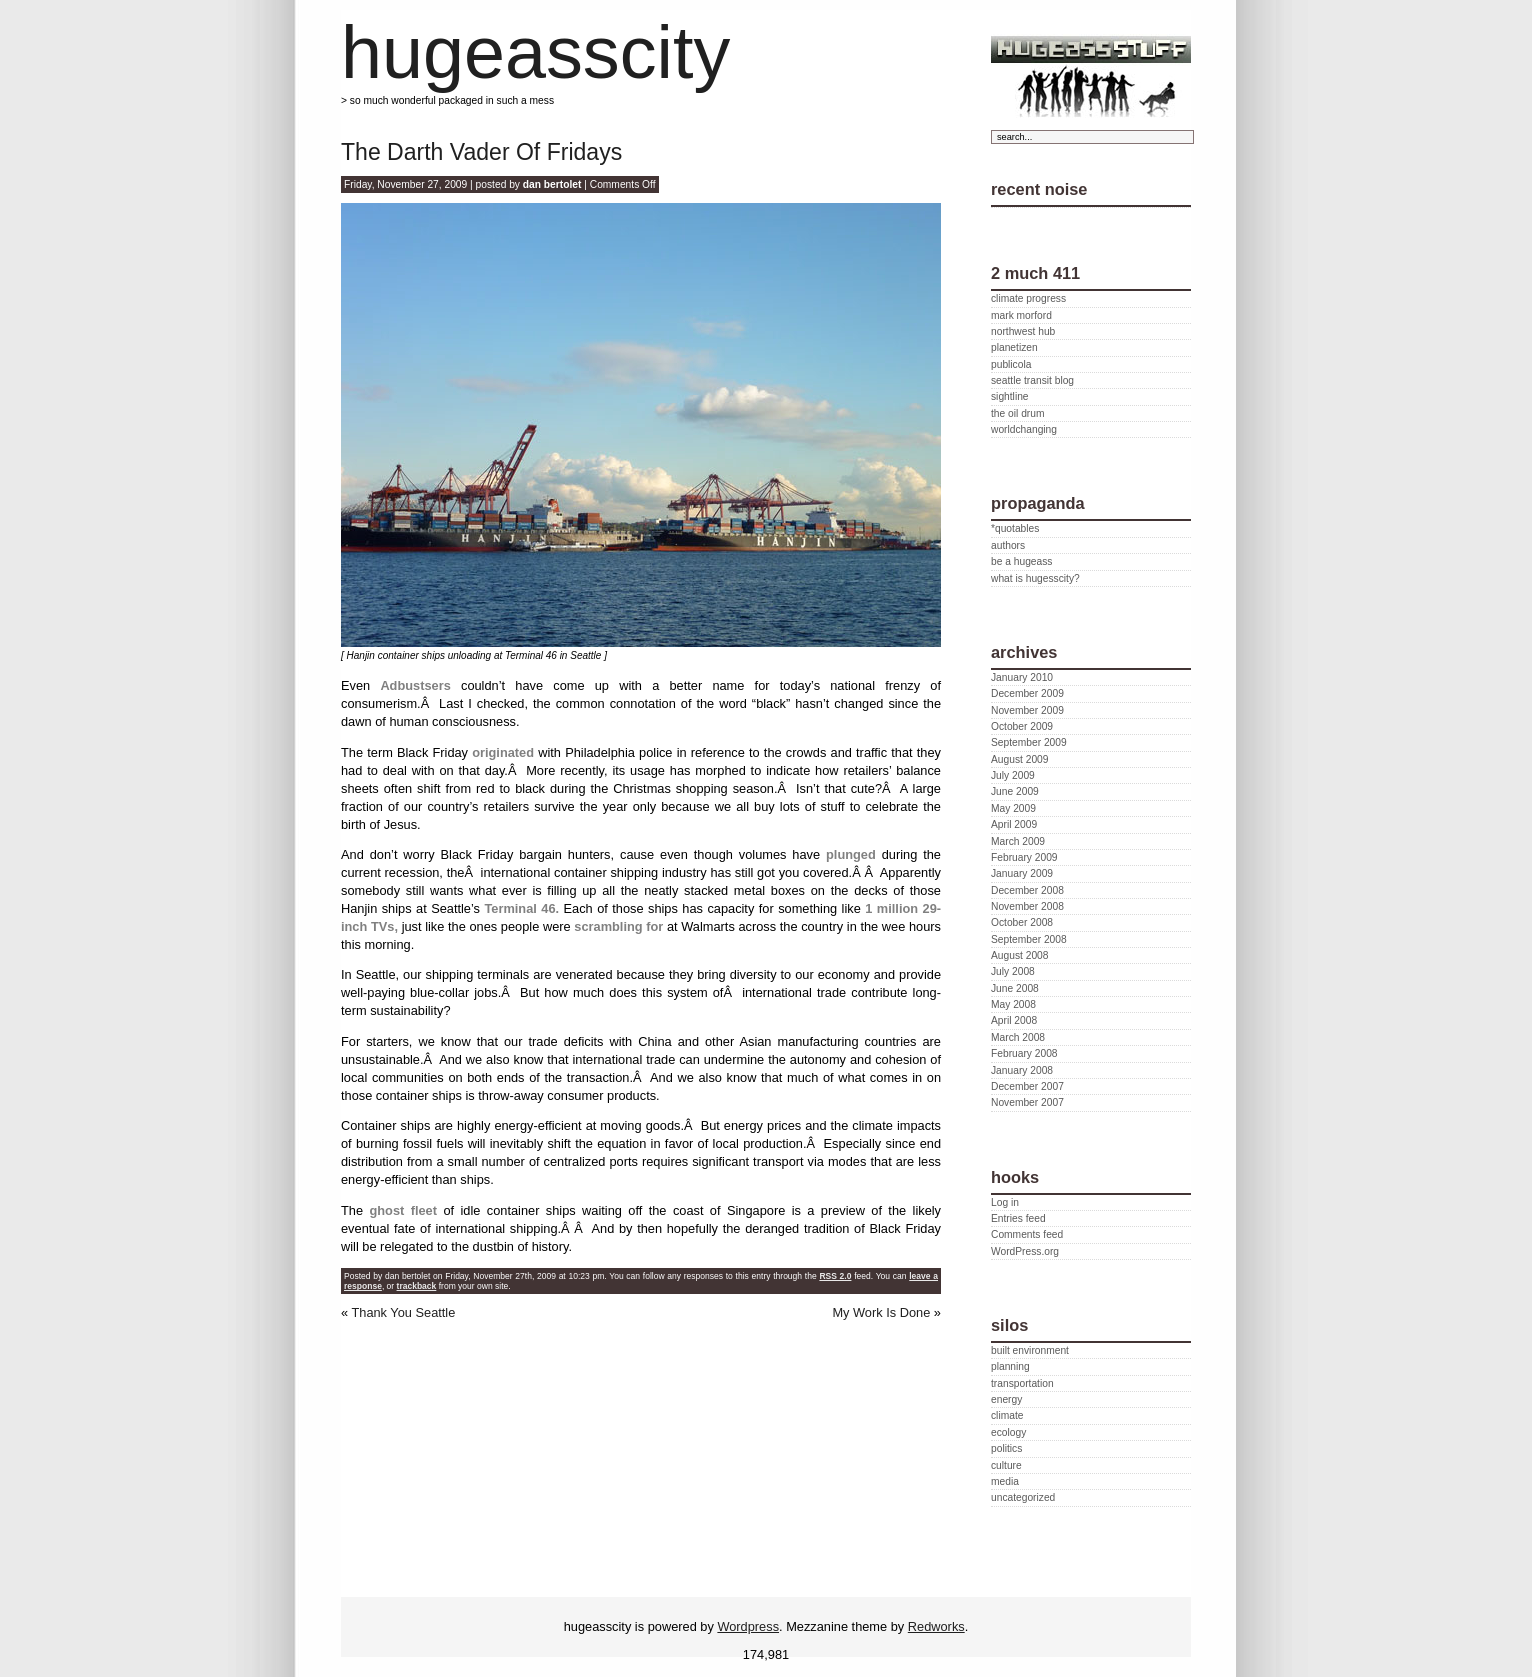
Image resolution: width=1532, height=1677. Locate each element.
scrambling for (618, 926)
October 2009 (1022, 726)
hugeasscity (535, 52)
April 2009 (1014, 824)
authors (1008, 545)
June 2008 (1015, 988)
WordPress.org (1025, 1251)
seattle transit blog (1032, 380)
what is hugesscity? (1035, 578)
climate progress (1028, 298)
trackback (417, 1286)
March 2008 (1018, 1037)
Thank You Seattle (403, 1312)
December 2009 (1027, 693)
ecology (1008, 1432)
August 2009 (1019, 759)
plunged (851, 854)
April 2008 (1014, 1020)
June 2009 (1015, 791)
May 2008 (1013, 1004)
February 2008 (1024, 1053)
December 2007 (1027, 1086)
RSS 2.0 (835, 1276)
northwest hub (1023, 331)
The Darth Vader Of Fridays (481, 152)
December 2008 (1027, 890)
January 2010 (1022, 677)
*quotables (1015, 528)
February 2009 (1024, 857)
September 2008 (1029, 939)
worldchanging (1024, 429)
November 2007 (1027, 1102)
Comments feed (1027, 1234)
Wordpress (748, 1626)
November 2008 (1027, 906)
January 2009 (1022, 873)
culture (1006, 1465)
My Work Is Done (881, 1312)
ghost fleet (400, 1210)
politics (1006, 1448)
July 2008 (1013, 971)
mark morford (1021, 315)
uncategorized (1023, 1497)
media (1005, 1481)
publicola (1011, 364)
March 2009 (1018, 841)
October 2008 (1022, 922)
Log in (1005, 1202)
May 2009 (1013, 808)
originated (503, 752)
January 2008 (1022, 1070)
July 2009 (1013, 775)
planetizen (1014, 347)
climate (1007, 1415)
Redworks (936, 1626)
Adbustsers (415, 685)
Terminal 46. (521, 908)
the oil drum (1017, 413)
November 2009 (1027, 710)
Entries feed (1018, 1218)
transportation (1022, 1383)
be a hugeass (1021, 561)
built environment (1030, 1350)
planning (1010, 1366)
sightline (1010, 396)
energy (1006, 1399)
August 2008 (1019, 955)
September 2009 (1029, 742)
